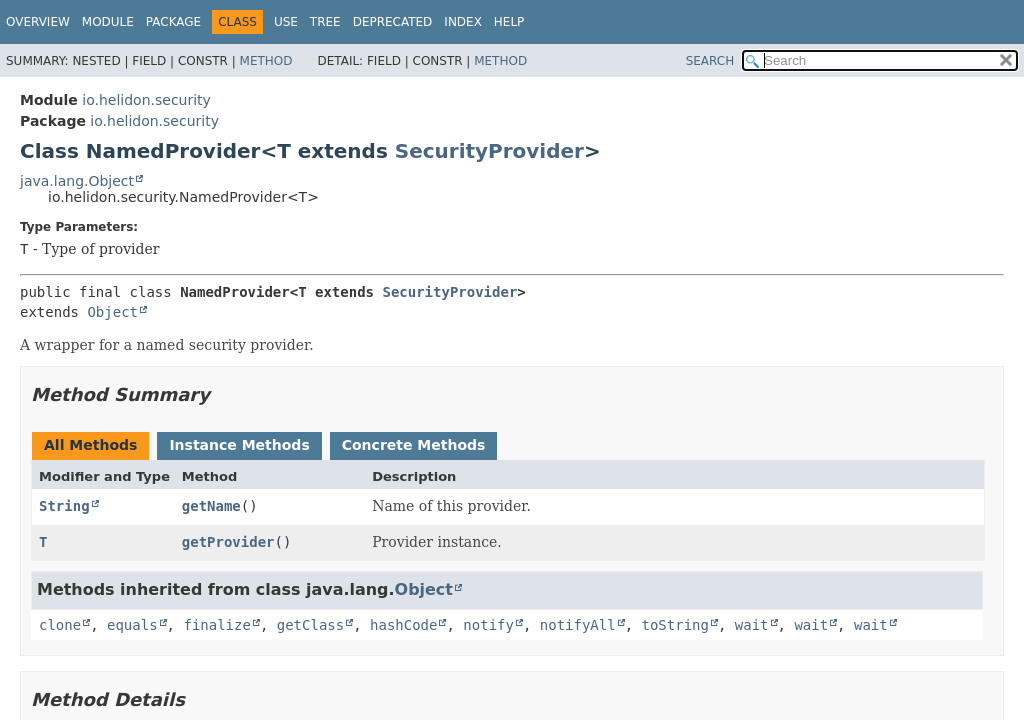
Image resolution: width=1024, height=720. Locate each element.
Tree (325, 22)
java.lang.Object (77, 181)
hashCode (403, 625)
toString (675, 625)
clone (60, 625)
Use (286, 22)
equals (132, 625)
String (64, 506)
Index (463, 22)
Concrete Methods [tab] (414, 445)
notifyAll (578, 625)
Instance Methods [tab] (239, 445)
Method (266, 61)
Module (108, 22)
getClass (310, 625)
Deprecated (393, 22)
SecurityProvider (489, 151)
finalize (216, 625)
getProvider (228, 542)
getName (211, 506)
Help (509, 22)
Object (112, 312)
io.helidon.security (146, 100)
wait (752, 625)
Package (173, 22)
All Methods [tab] (90, 445)
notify (488, 625)
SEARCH (710, 61)
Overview (38, 22)
